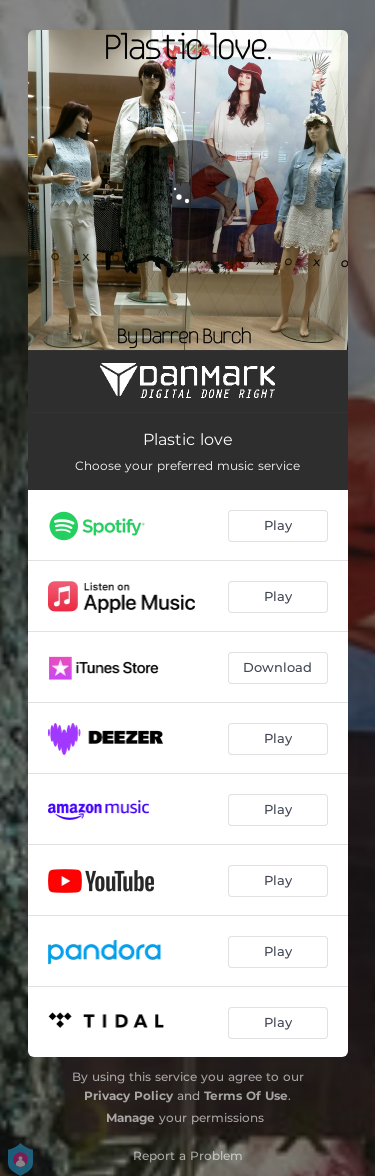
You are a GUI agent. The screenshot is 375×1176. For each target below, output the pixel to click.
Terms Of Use (246, 1095)
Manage (130, 1117)
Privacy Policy (128, 1095)
